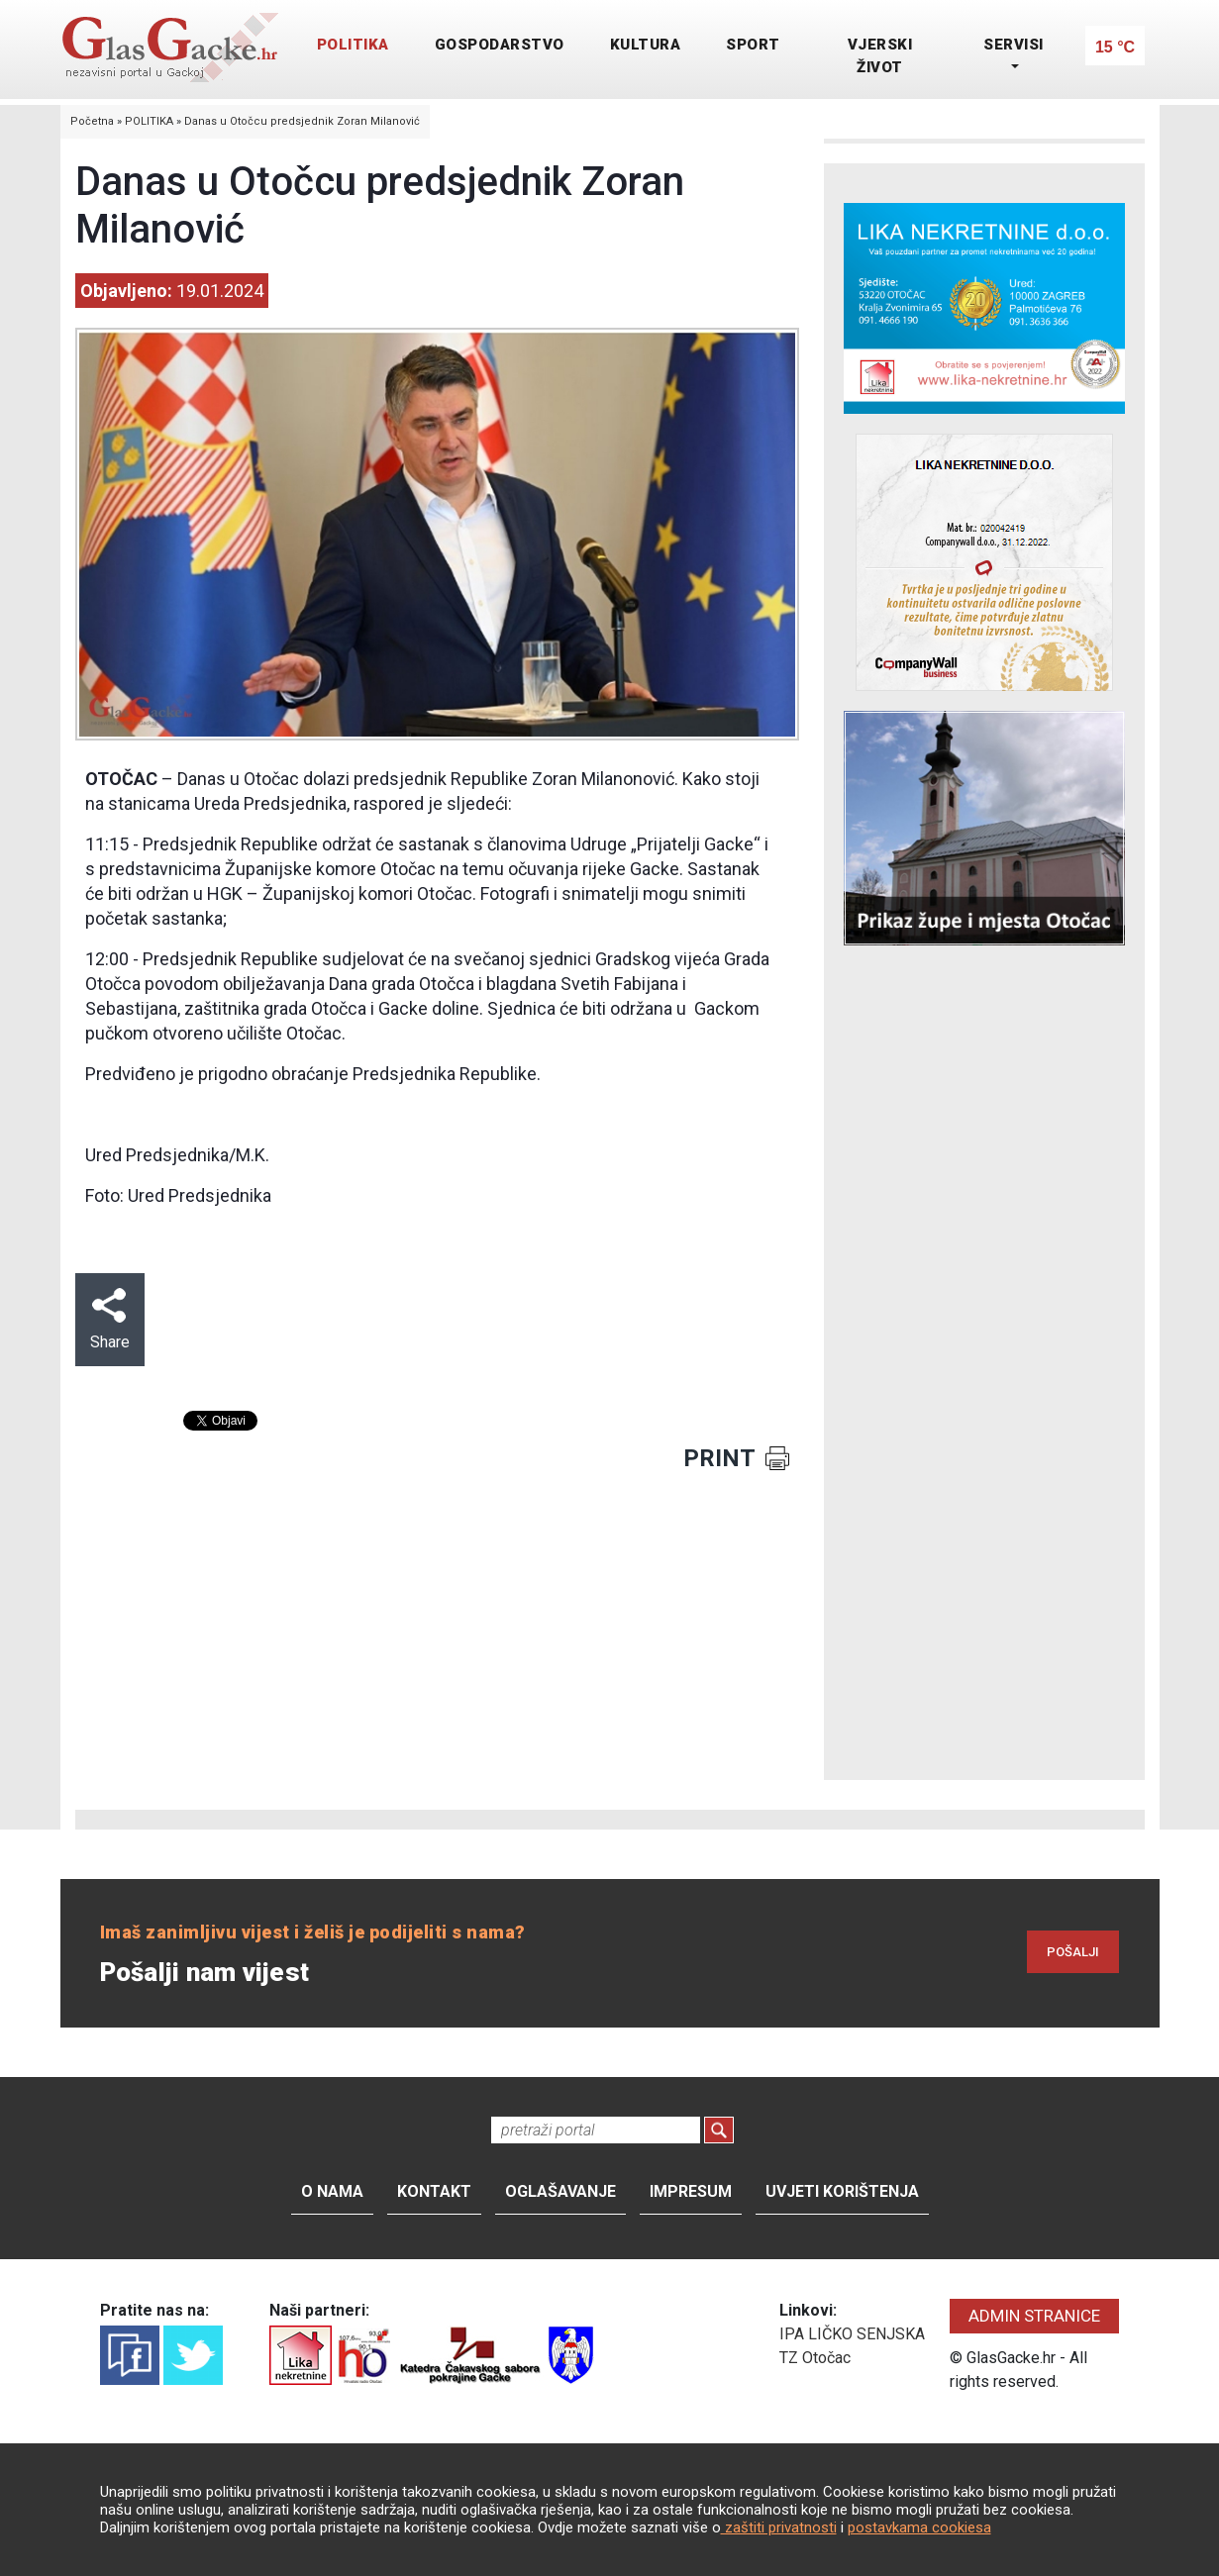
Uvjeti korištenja (842, 2191)
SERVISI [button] (1013, 44)
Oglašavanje (560, 2191)
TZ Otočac (815, 2357)
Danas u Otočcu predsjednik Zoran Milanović (302, 121)
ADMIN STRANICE (1034, 2316)
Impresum (691, 2191)
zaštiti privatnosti (779, 2527)
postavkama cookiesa (919, 2527)
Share (110, 1319)
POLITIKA (353, 44)
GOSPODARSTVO (499, 44)
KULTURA (645, 44)
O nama (332, 2191)
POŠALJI (1073, 1951)
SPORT (753, 44)
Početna (92, 121)
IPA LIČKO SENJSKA (852, 2334)
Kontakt (434, 2191)
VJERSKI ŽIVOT (880, 56)
